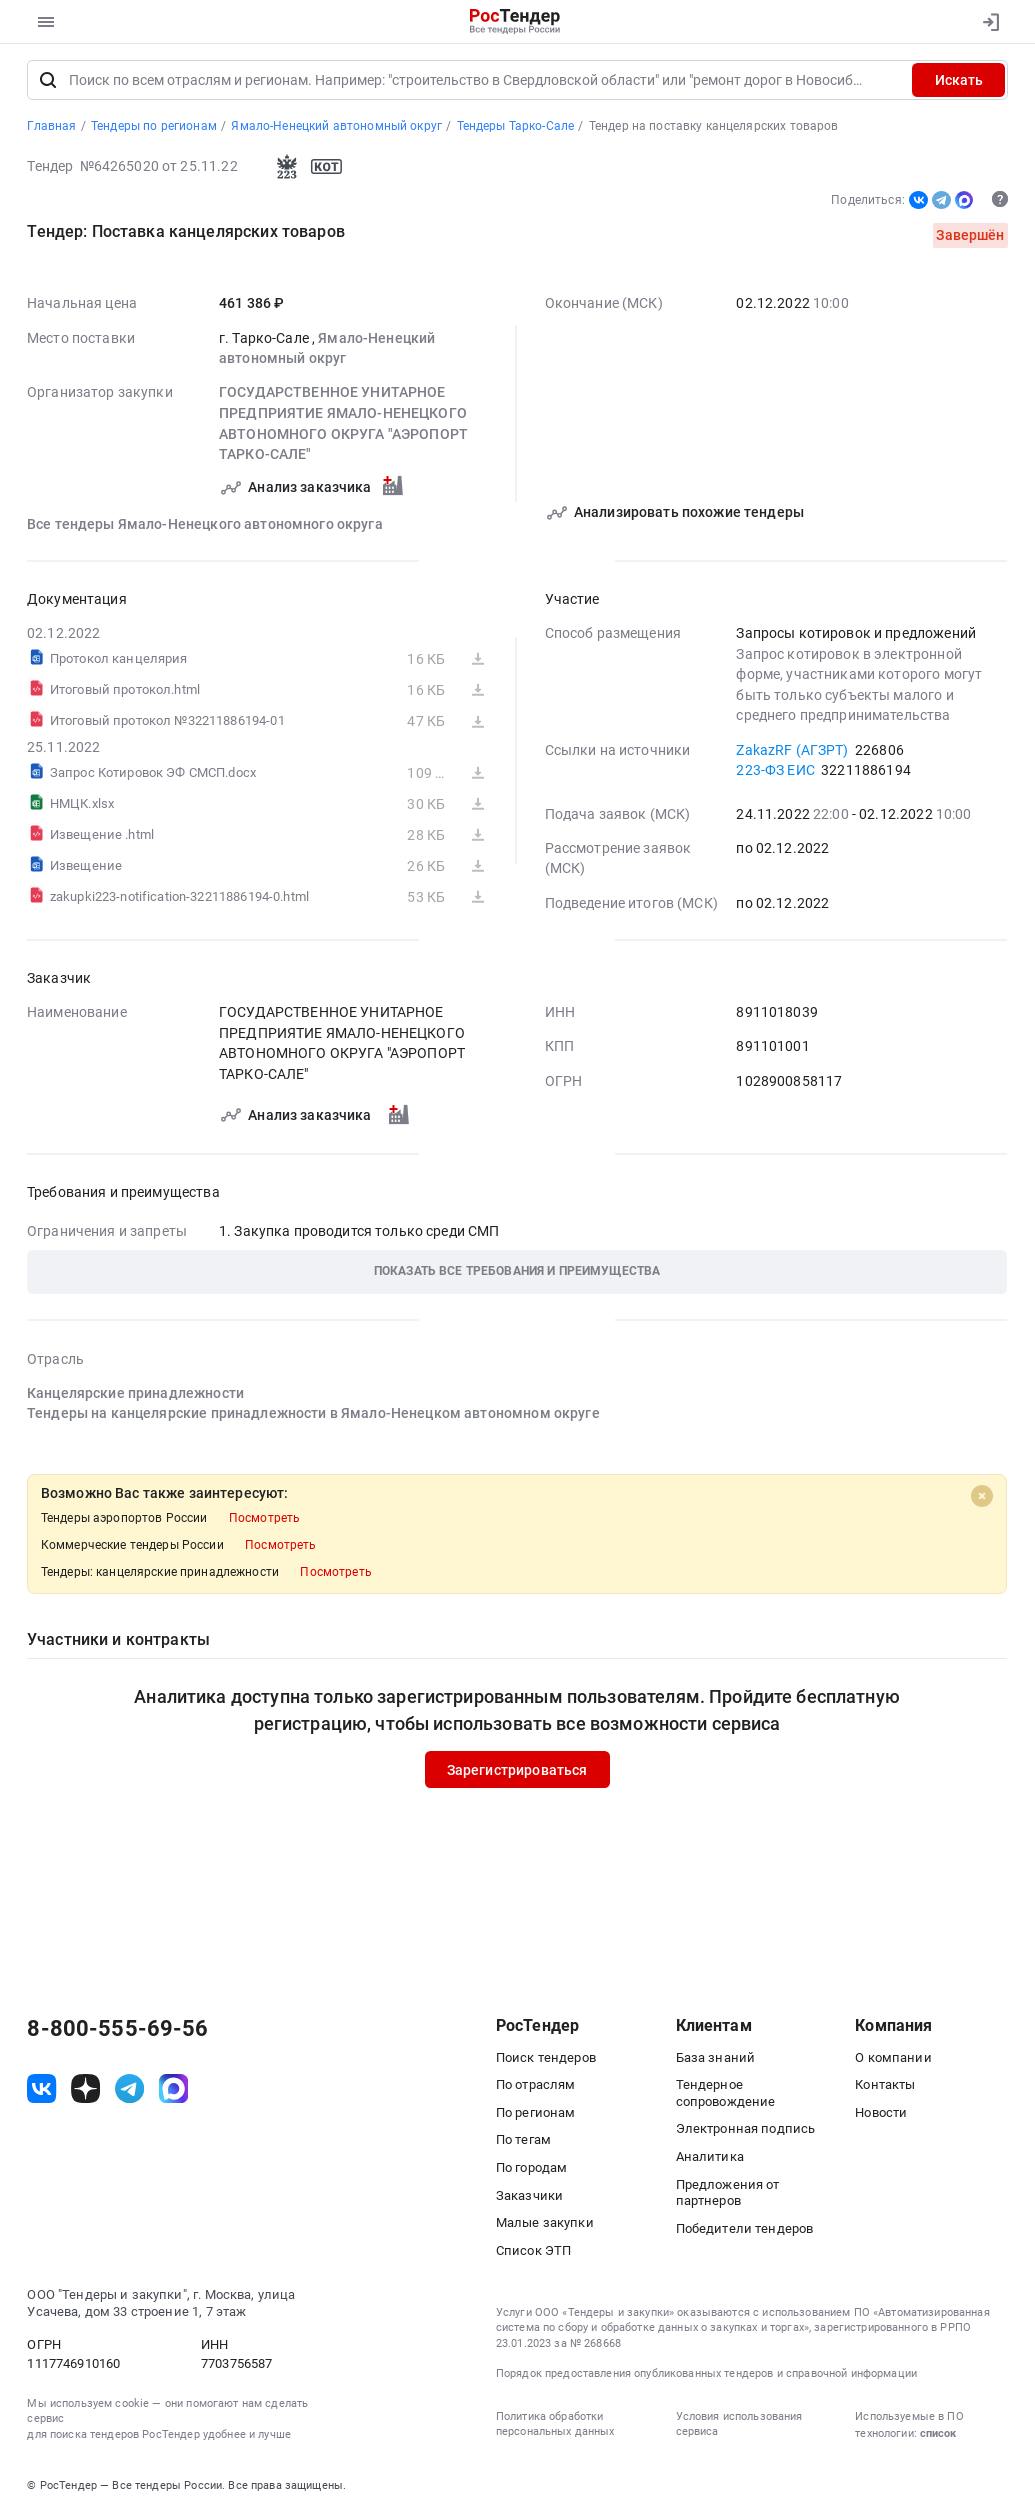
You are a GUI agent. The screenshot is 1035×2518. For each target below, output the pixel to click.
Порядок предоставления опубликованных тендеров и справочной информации (706, 2377)
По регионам (536, 2115)
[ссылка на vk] (41, 2091)
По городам (531, 2170)
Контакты (885, 2087)
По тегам (523, 2143)
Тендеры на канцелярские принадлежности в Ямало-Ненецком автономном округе (313, 1417)
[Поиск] (48, 83)
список (938, 2436)
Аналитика (710, 2159)
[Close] (983, 1499)
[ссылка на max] (173, 2091)
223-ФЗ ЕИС (776, 773)
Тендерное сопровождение (726, 2096)
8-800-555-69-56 (117, 2032)
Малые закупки (545, 2225)
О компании (893, 2060)
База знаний (716, 2060)
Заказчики (529, 2198)
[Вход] (986, 22)
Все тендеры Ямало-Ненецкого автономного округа (205, 527)
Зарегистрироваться (517, 1773)
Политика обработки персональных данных (555, 2427)
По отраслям (536, 2087)
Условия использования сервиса (739, 2427)
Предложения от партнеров (728, 2196)
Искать (959, 83)
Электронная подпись (746, 2132)
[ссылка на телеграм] (129, 2091)
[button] (517, 1275)
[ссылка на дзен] (85, 2091)
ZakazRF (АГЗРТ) (793, 753)
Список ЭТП (533, 2253)
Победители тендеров (745, 2231)
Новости (881, 2115)
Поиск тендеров (546, 2060)
